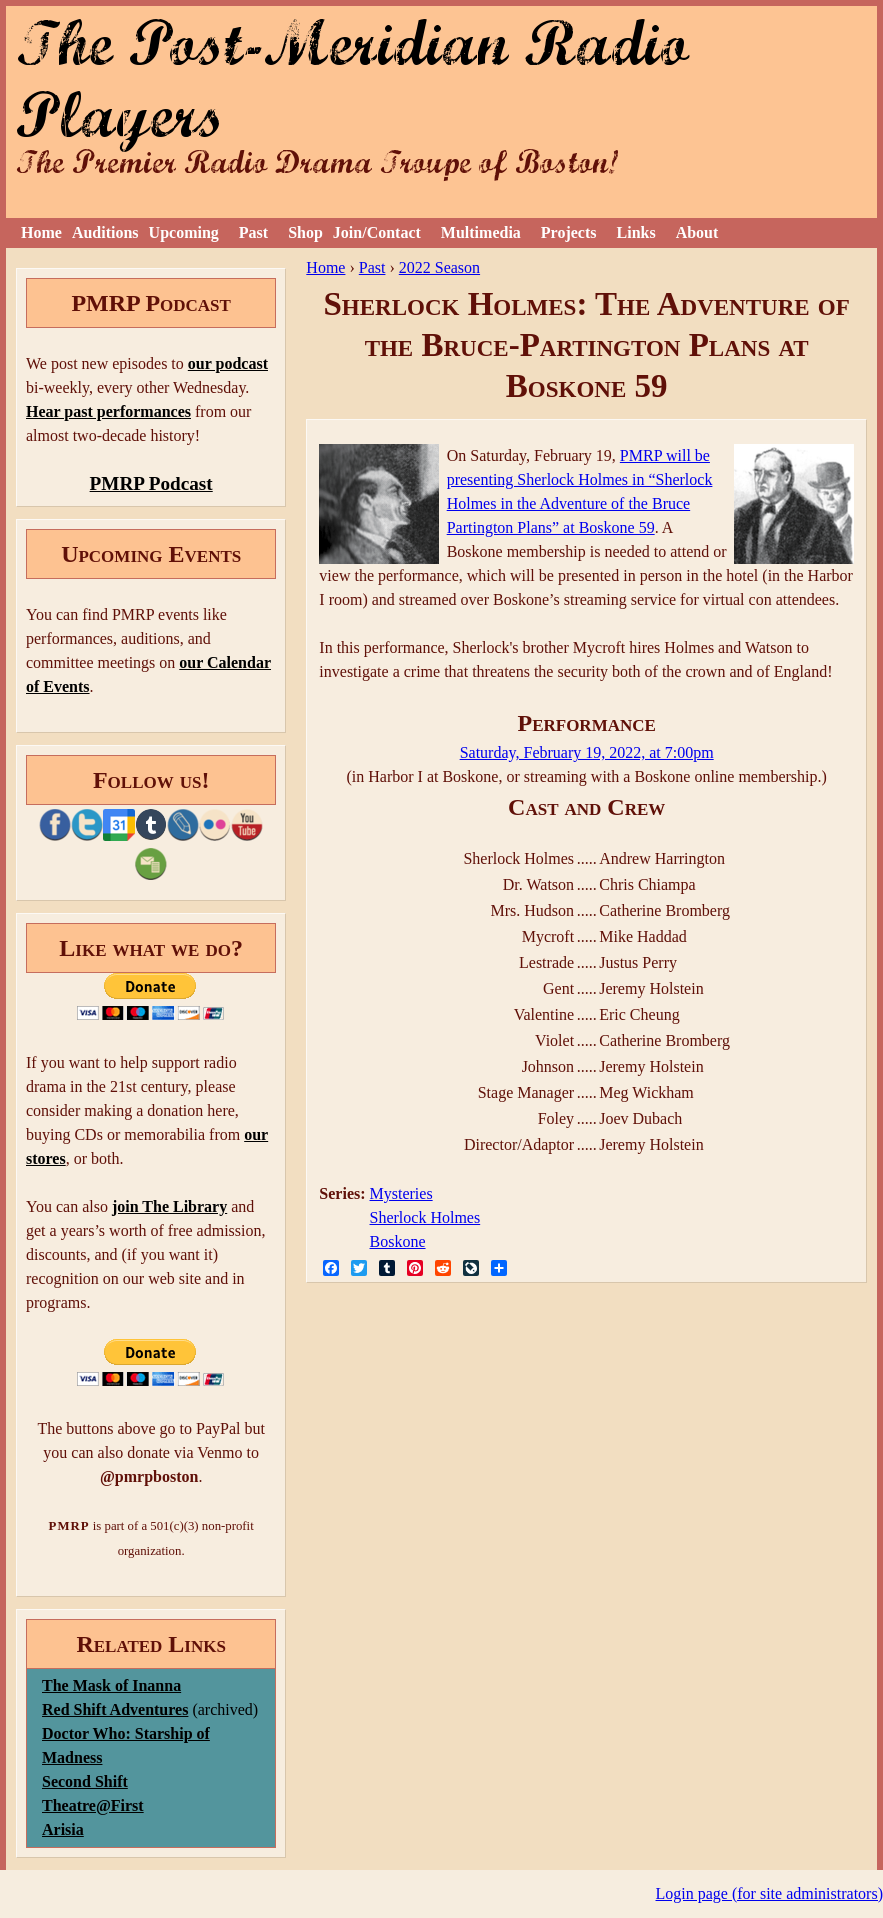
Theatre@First (93, 1805)
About (697, 232)
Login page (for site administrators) (770, 1893)
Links (636, 232)
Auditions (105, 232)
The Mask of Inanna (111, 1685)
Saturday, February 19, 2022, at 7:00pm (587, 752)
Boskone (398, 1241)
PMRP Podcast (151, 483)
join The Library (169, 1206)
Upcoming (184, 232)
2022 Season (439, 267)
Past (253, 232)
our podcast (228, 363)
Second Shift (85, 1781)
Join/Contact (377, 232)
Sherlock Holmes (425, 1217)
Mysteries (401, 1193)
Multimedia (481, 232)
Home (41, 232)
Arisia (63, 1829)
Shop (305, 232)
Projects (569, 232)
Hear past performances (108, 411)
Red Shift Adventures (115, 1709)
